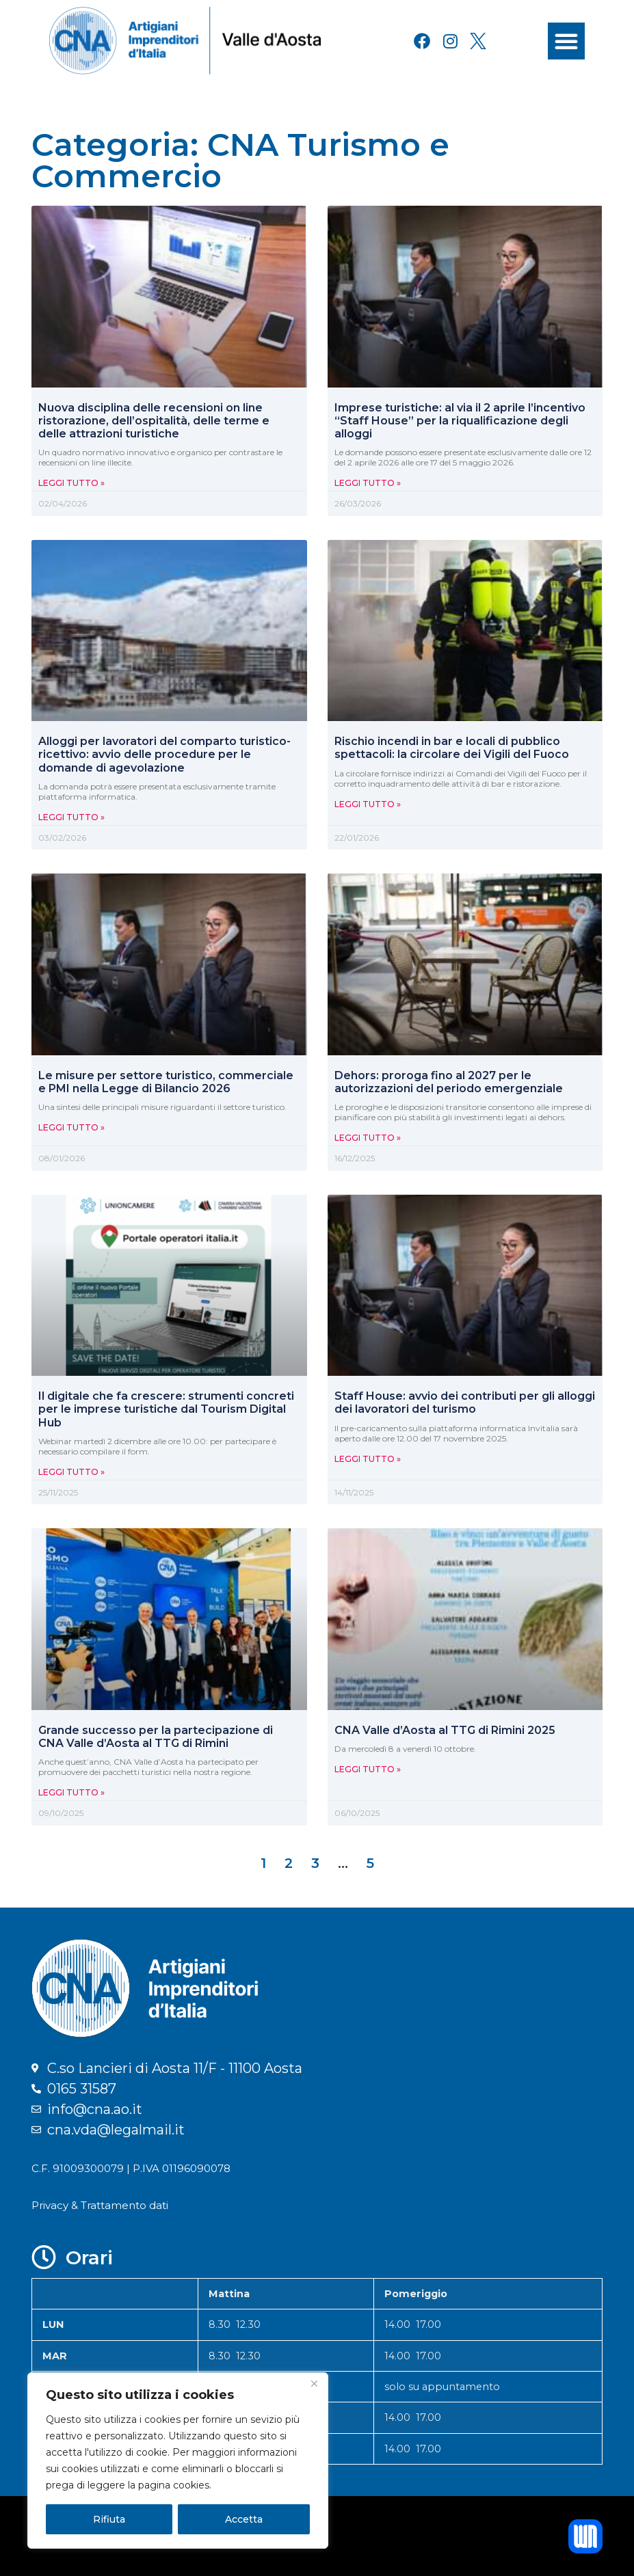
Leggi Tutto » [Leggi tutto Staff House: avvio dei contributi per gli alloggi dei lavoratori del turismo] (367, 1459)
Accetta (244, 2519)
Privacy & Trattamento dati (99, 2205)
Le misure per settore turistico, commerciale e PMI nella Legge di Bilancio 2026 (165, 1082)
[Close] (314, 2384)
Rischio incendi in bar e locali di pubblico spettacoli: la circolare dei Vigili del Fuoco (451, 748)
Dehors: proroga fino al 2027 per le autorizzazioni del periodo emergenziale (448, 1082)
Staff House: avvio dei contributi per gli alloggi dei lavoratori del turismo (464, 1402)
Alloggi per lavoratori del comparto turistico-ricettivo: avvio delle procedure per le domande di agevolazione (164, 754)
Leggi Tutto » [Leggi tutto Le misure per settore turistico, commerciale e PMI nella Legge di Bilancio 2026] (71, 1127)
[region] (177, 2460)
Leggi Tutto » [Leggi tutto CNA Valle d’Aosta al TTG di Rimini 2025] (367, 1769)
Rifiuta (109, 2519)
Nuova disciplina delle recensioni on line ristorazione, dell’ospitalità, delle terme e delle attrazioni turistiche (153, 420)
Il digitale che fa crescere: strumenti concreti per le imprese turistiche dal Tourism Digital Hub (166, 1408)
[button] (566, 41)
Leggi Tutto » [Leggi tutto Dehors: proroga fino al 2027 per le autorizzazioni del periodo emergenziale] (367, 1138)
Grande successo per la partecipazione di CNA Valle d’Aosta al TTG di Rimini (155, 1737)
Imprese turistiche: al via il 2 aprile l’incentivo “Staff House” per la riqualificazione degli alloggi (459, 420)
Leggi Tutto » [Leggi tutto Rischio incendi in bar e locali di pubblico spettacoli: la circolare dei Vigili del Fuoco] (367, 804)
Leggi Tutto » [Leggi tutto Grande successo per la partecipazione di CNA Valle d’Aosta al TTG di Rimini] (71, 1792)
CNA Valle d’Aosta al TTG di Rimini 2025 (444, 1730)
